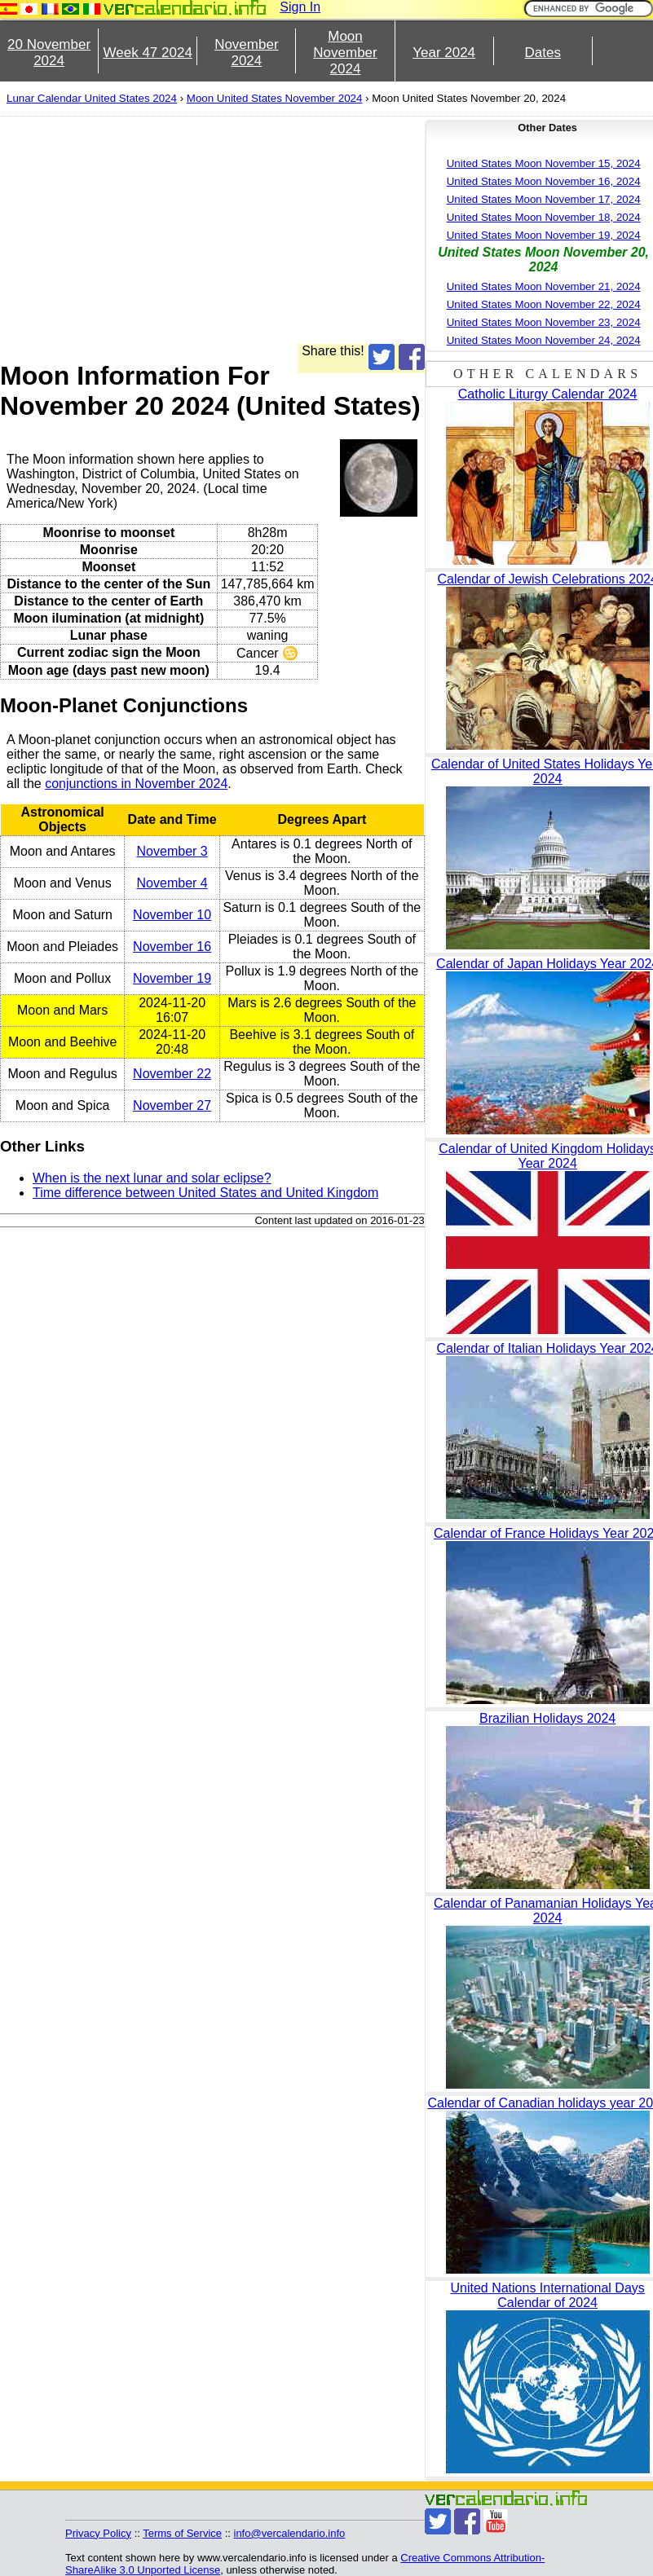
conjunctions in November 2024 (136, 783)
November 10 (172, 915)
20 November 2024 (48, 52)
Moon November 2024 (345, 53)
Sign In (300, 7)
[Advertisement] (306, 230)
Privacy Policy (98, 2533)
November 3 (172, 851)
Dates (543, 52)
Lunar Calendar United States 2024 (92, 98)
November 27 (172, 1105)
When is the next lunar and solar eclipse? (152, 1178)
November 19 (172, 978)
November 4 (172, 883)
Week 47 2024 (148, 52)
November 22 (172, 1074)
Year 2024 (444, 52)
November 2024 (246, 52)
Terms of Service (182, 2533)
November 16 (172, 946)
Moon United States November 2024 (275, 98)
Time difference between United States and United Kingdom (205, 1193)
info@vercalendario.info (290, 2533)
